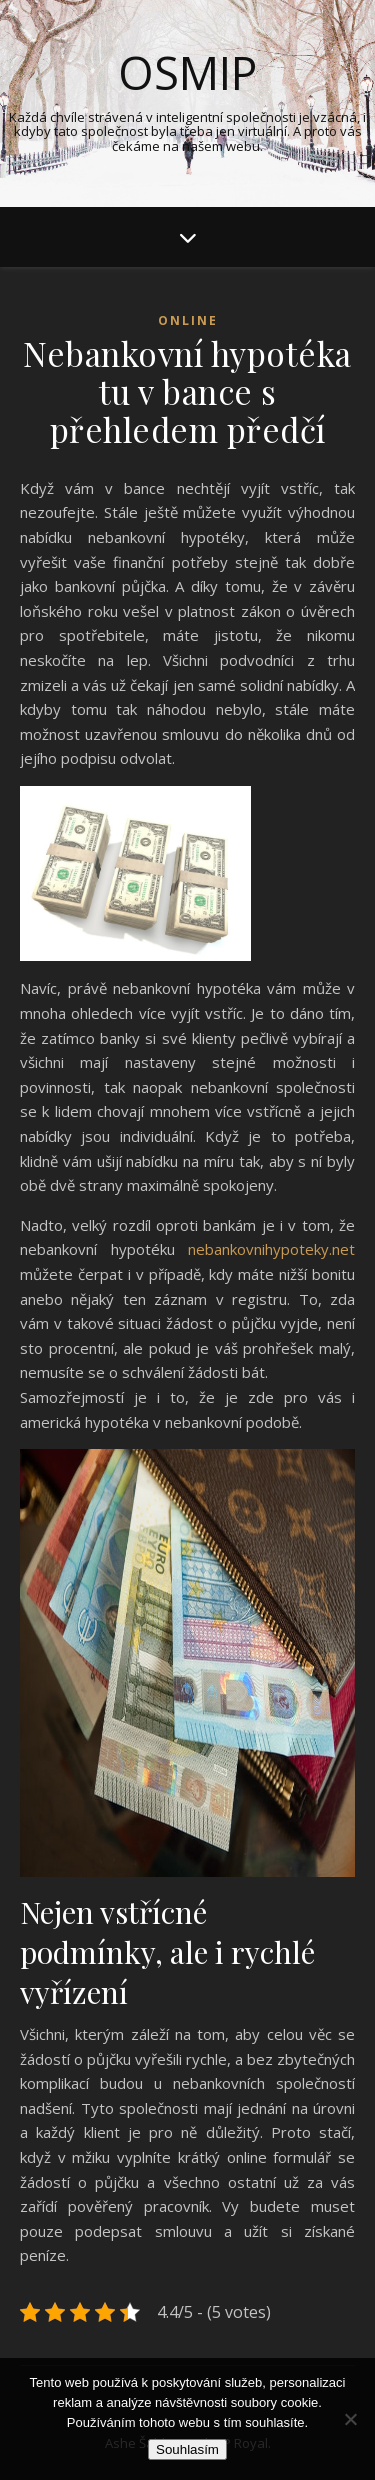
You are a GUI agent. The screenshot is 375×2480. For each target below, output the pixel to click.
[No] (350, 2419)
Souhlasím (187, 2449)
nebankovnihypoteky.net (271, 1249)
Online (188, 320)
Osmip (187, 72)
